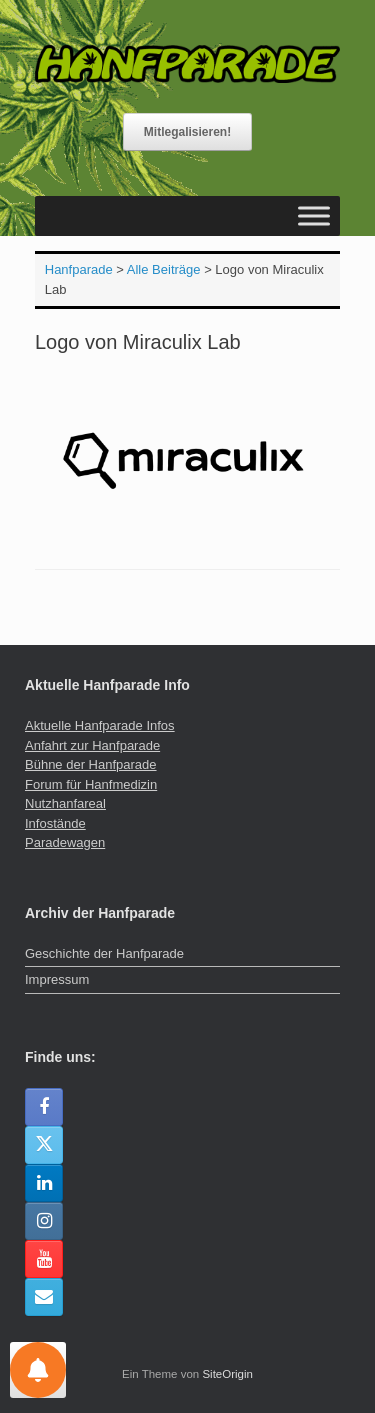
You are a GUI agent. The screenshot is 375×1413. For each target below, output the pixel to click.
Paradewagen (65, 842)
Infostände (55, 823)
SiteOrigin (227, 1374)
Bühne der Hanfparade (91, 764)
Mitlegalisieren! (187, 132)
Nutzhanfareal (65, 803)
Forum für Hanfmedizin (91, 784)
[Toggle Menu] (314, 215)
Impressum (57, 979)
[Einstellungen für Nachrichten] (38, 1370)
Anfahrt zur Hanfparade (92, 745)
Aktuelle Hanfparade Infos (100, 725)
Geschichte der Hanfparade (104, 953)
